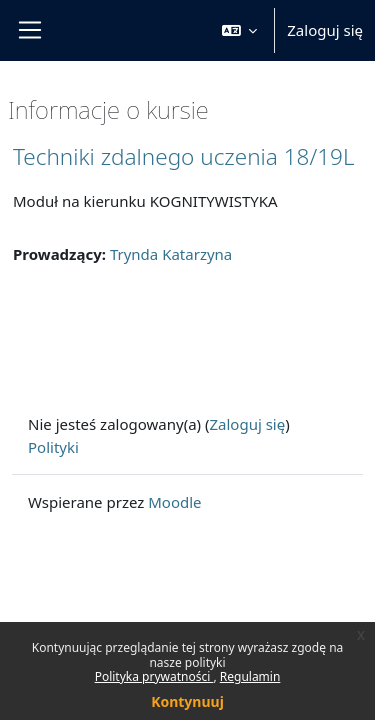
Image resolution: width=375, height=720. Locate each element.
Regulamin (250, 676)
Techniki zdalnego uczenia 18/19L (183, 156)
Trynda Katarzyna (171, 254)
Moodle (174, 502)
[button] (240, 30)
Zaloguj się (325, 30)
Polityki (53, 447)
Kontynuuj (187, 701)
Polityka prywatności (154, 676)
